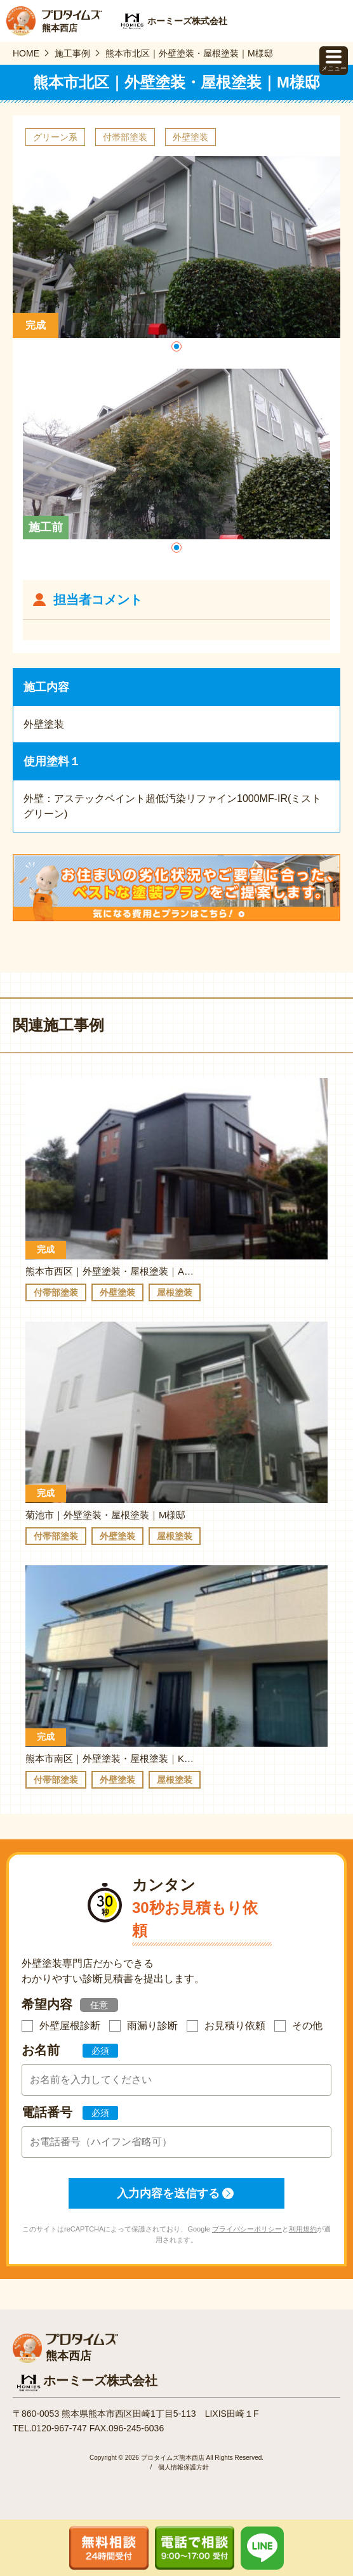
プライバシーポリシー (247, 2229)
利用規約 (303, 2229)
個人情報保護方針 (183, 2467)
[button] (176, 346)
